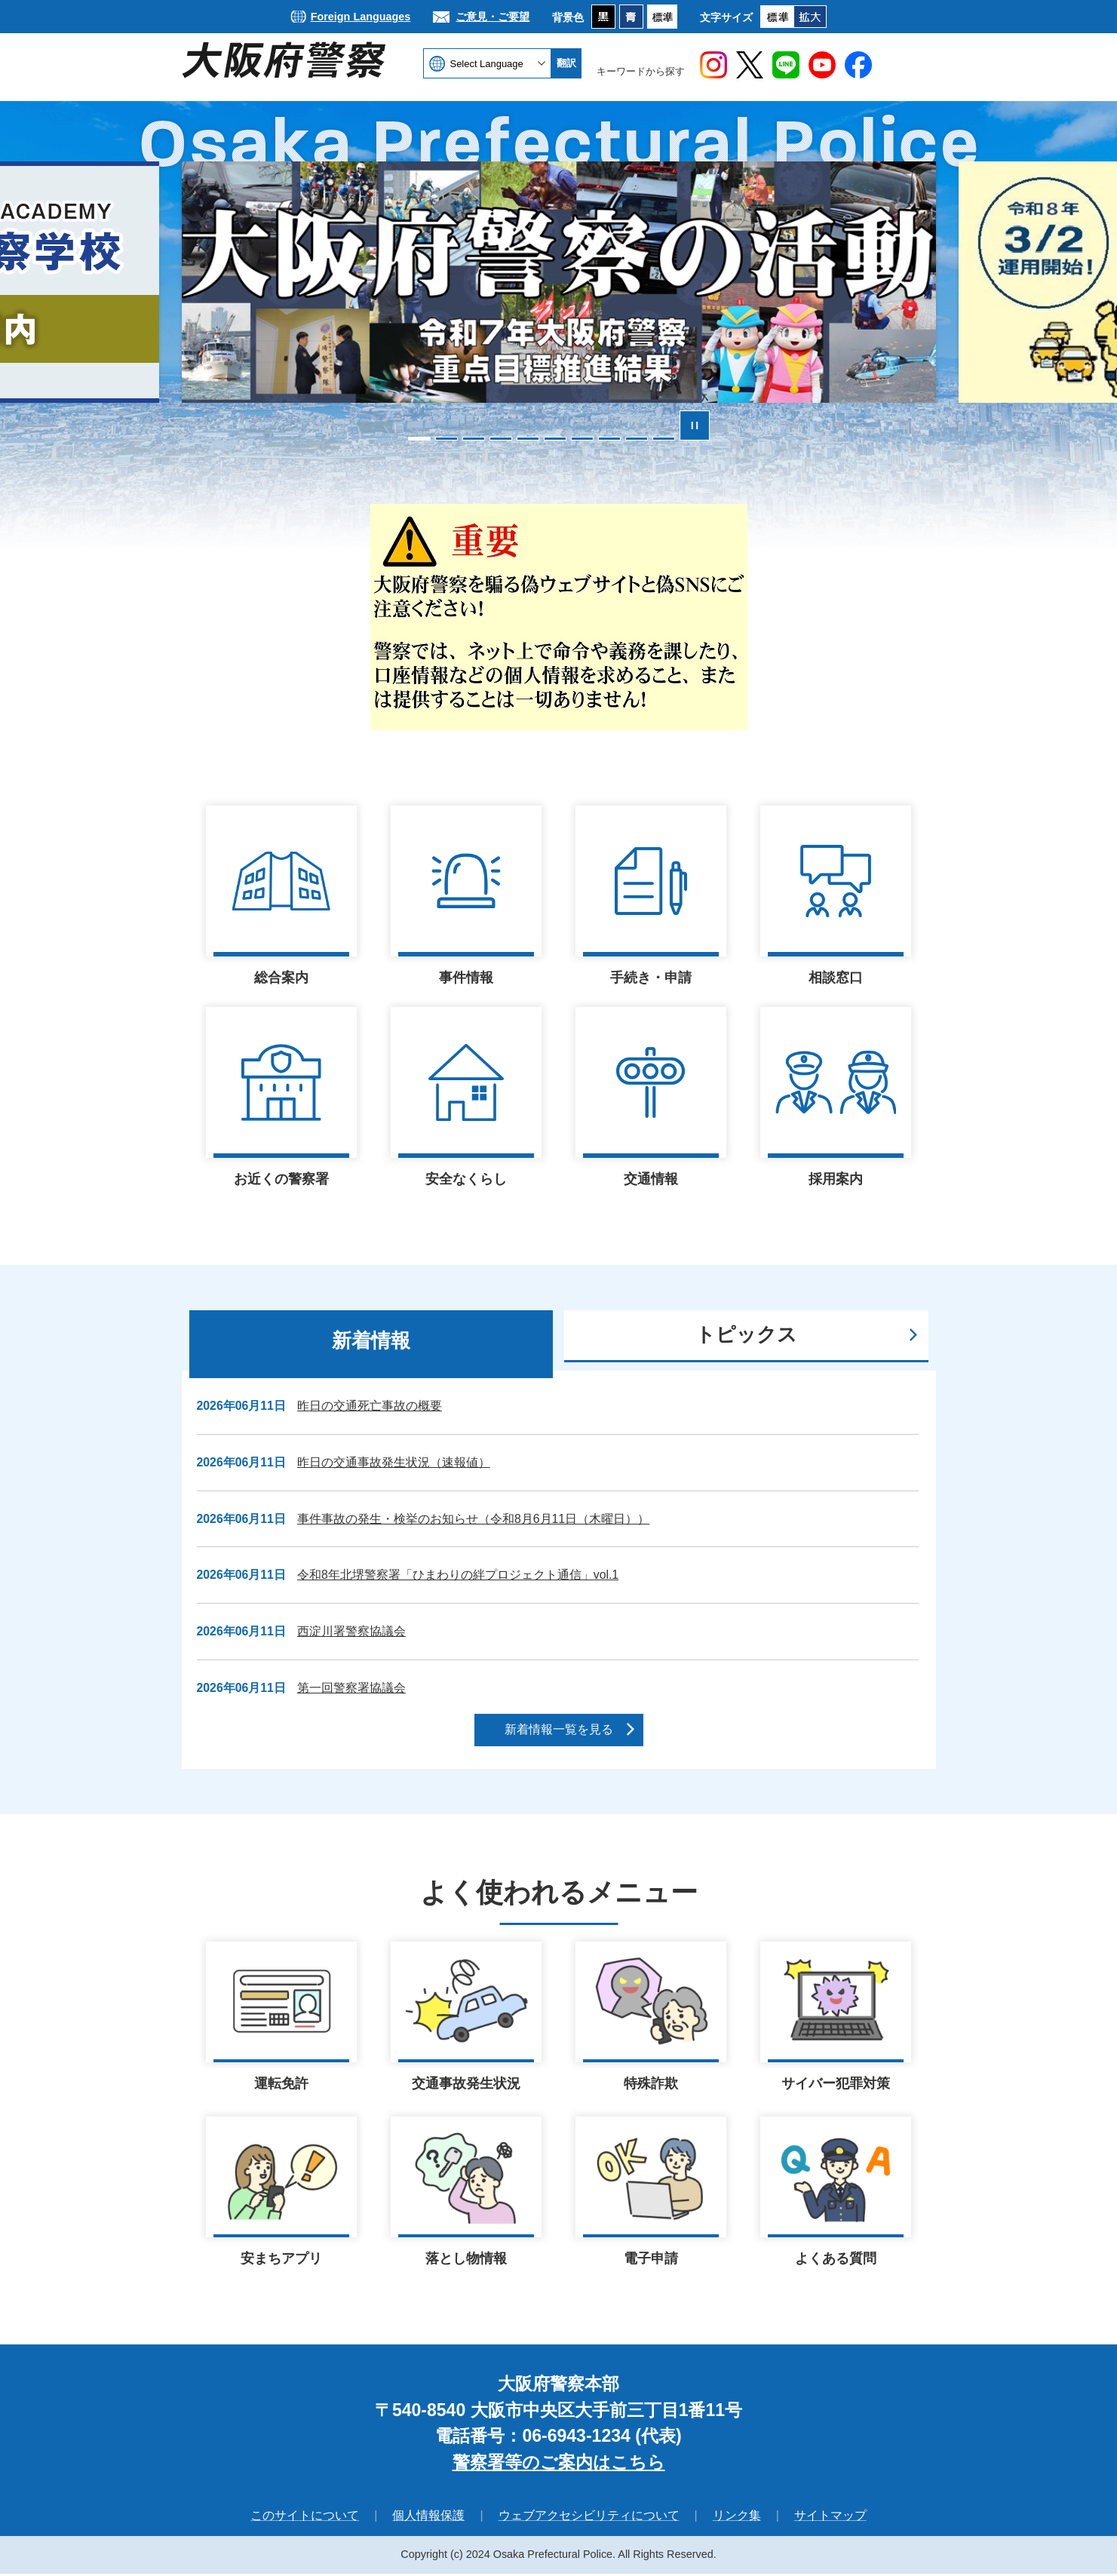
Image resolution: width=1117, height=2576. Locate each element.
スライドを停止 (695, 425)
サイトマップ (830, 2517)
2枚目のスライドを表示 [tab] (446, 439)
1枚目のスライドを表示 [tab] (419, 439)
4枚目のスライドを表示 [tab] (500, 439)
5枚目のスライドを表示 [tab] (528, 439)
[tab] (371, 1344)
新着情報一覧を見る (559, 1729)
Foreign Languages (361, 17)
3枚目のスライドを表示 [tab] (473, 439)
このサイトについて (304, 2517)
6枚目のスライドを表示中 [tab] (555, 439)
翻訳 (566, 63)
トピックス (746, 1334)
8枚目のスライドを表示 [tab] (609, 439)
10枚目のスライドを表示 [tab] (663, 439)
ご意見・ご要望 (492, 17)
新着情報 (371, 1340)
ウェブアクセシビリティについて (589, 2517)
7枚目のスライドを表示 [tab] (582, 439)
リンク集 (737, 2517)
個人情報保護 (428, 2517)
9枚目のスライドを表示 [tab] (636, 439)
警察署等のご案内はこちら (559, 2464)
